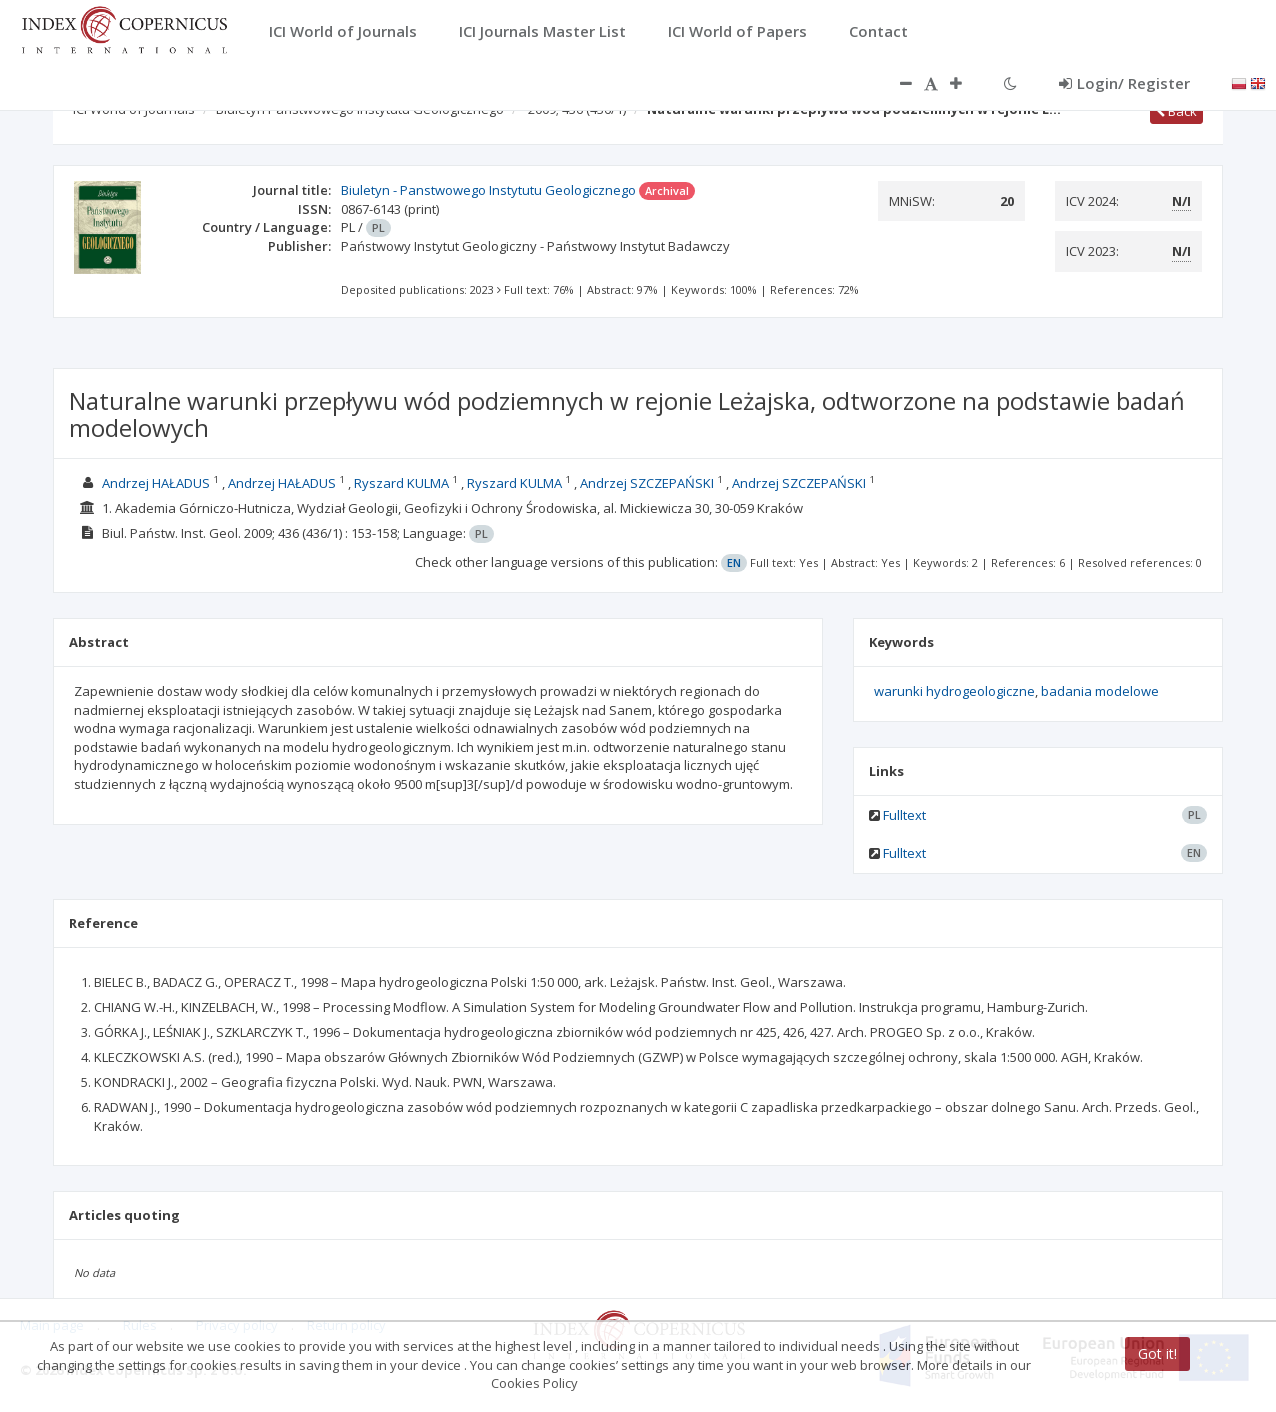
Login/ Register (1124, 83)
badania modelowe (1100, 691)
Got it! (1157, 1353)
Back (1176, 111)
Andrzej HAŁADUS (156, 483)
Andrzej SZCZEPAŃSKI (647, 483)
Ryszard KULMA (401, 483)
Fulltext (904, 815)
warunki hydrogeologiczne (954, 691)
